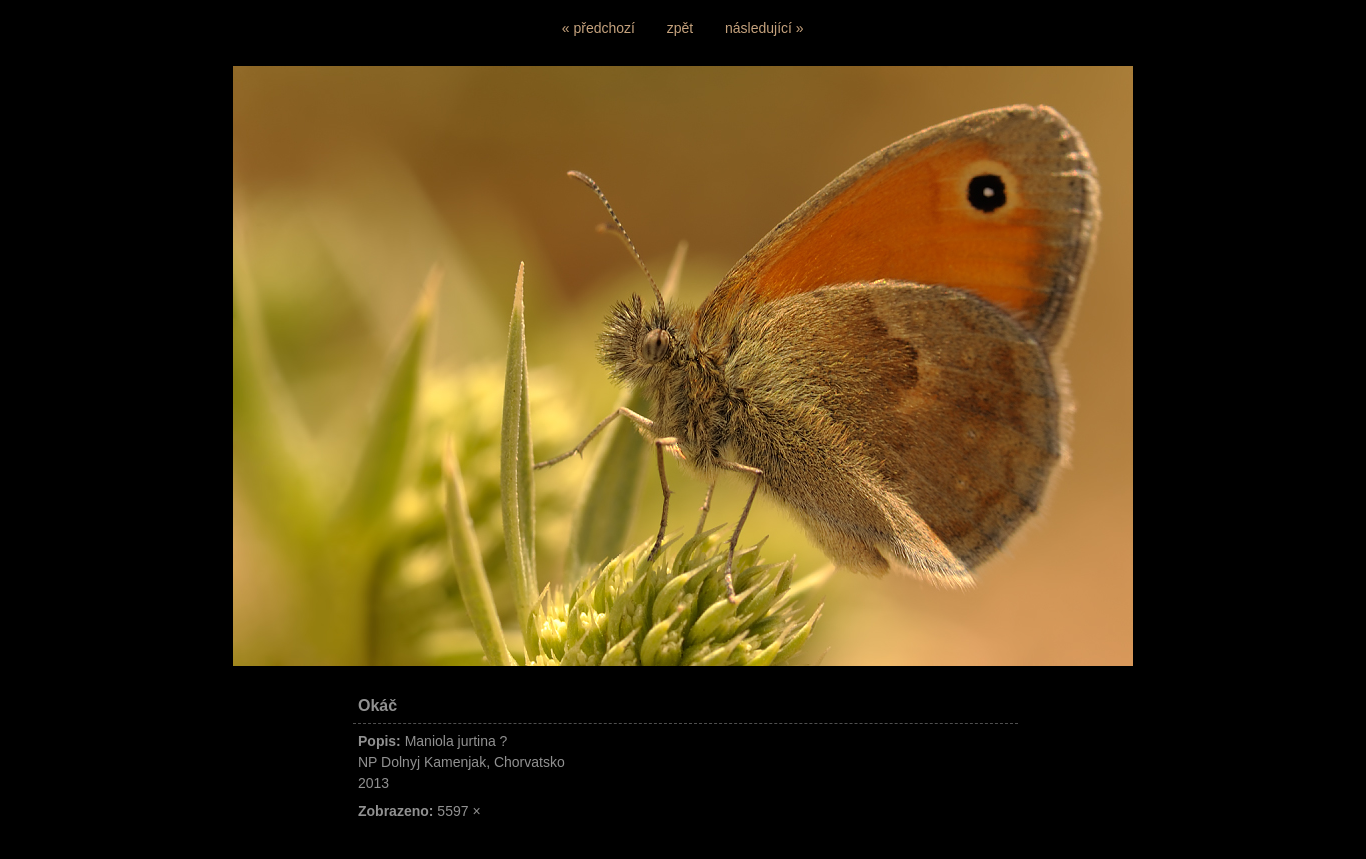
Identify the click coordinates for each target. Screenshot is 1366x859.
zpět (680, 28)
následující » (764, 28)
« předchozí (598, 28)
